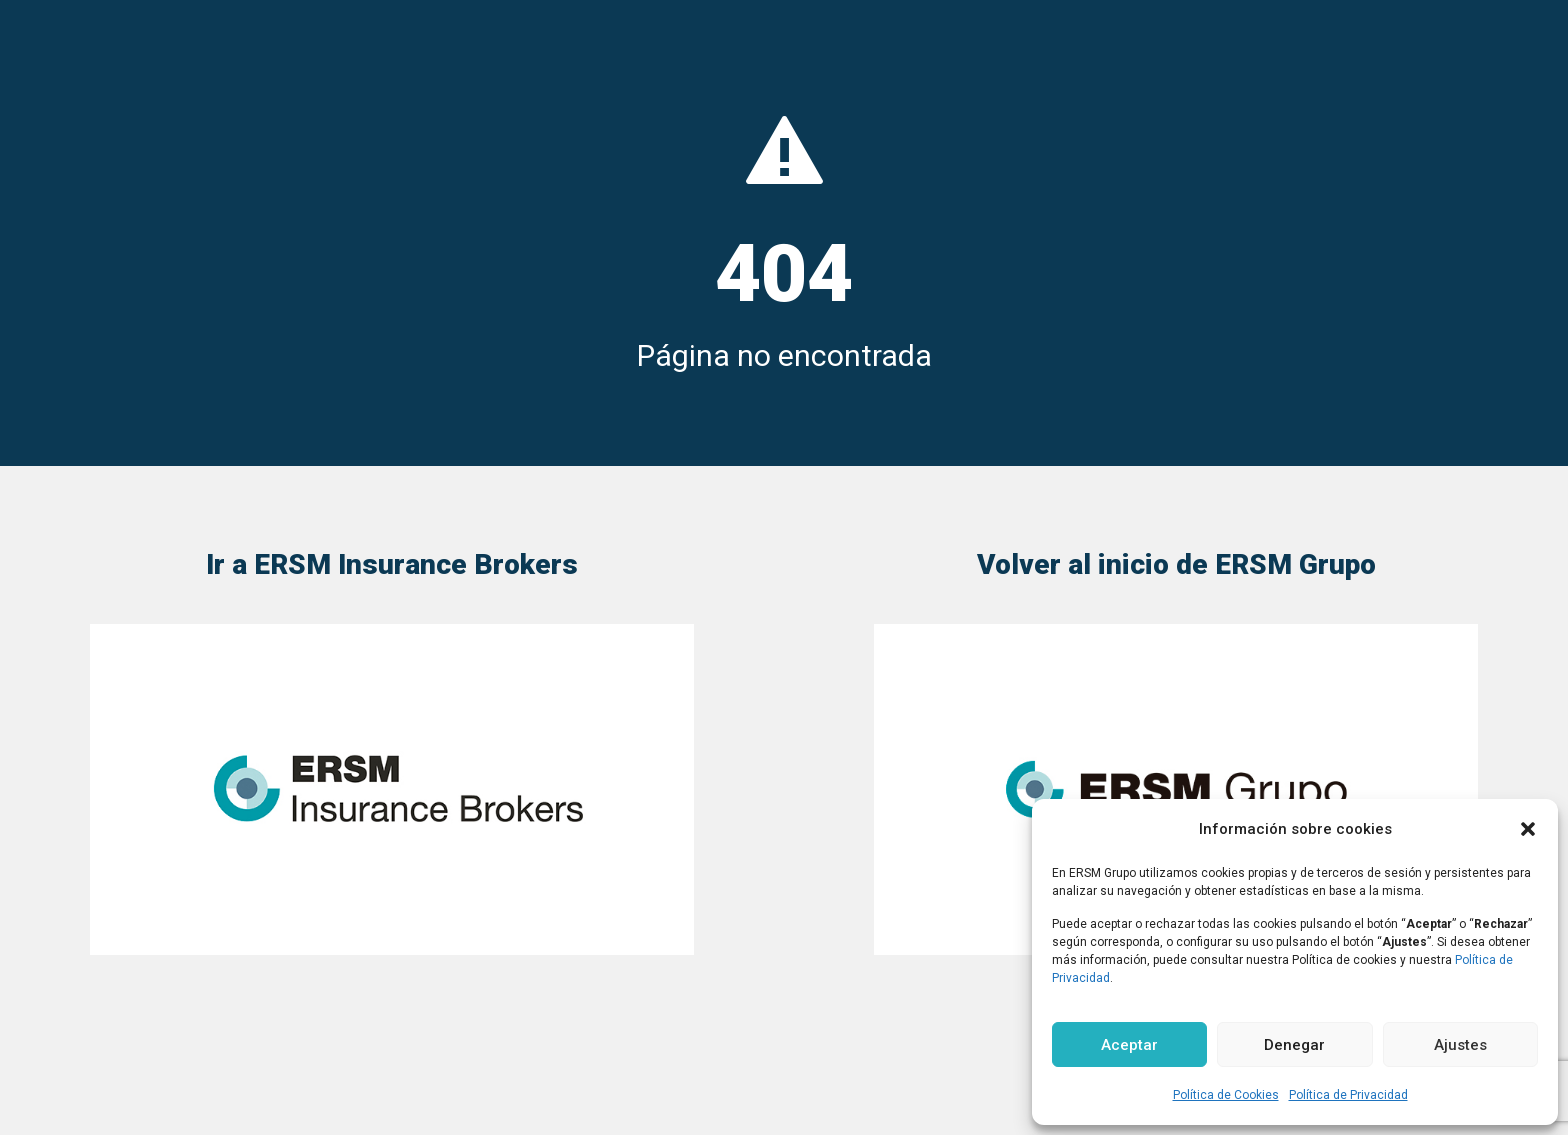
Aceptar (1129, 1045)
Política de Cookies (1226, 1095)
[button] (1528, 829)
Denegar (1294, 1045)
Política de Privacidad (1348, 1095)
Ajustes (1460, 1045)
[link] (391, 789)
